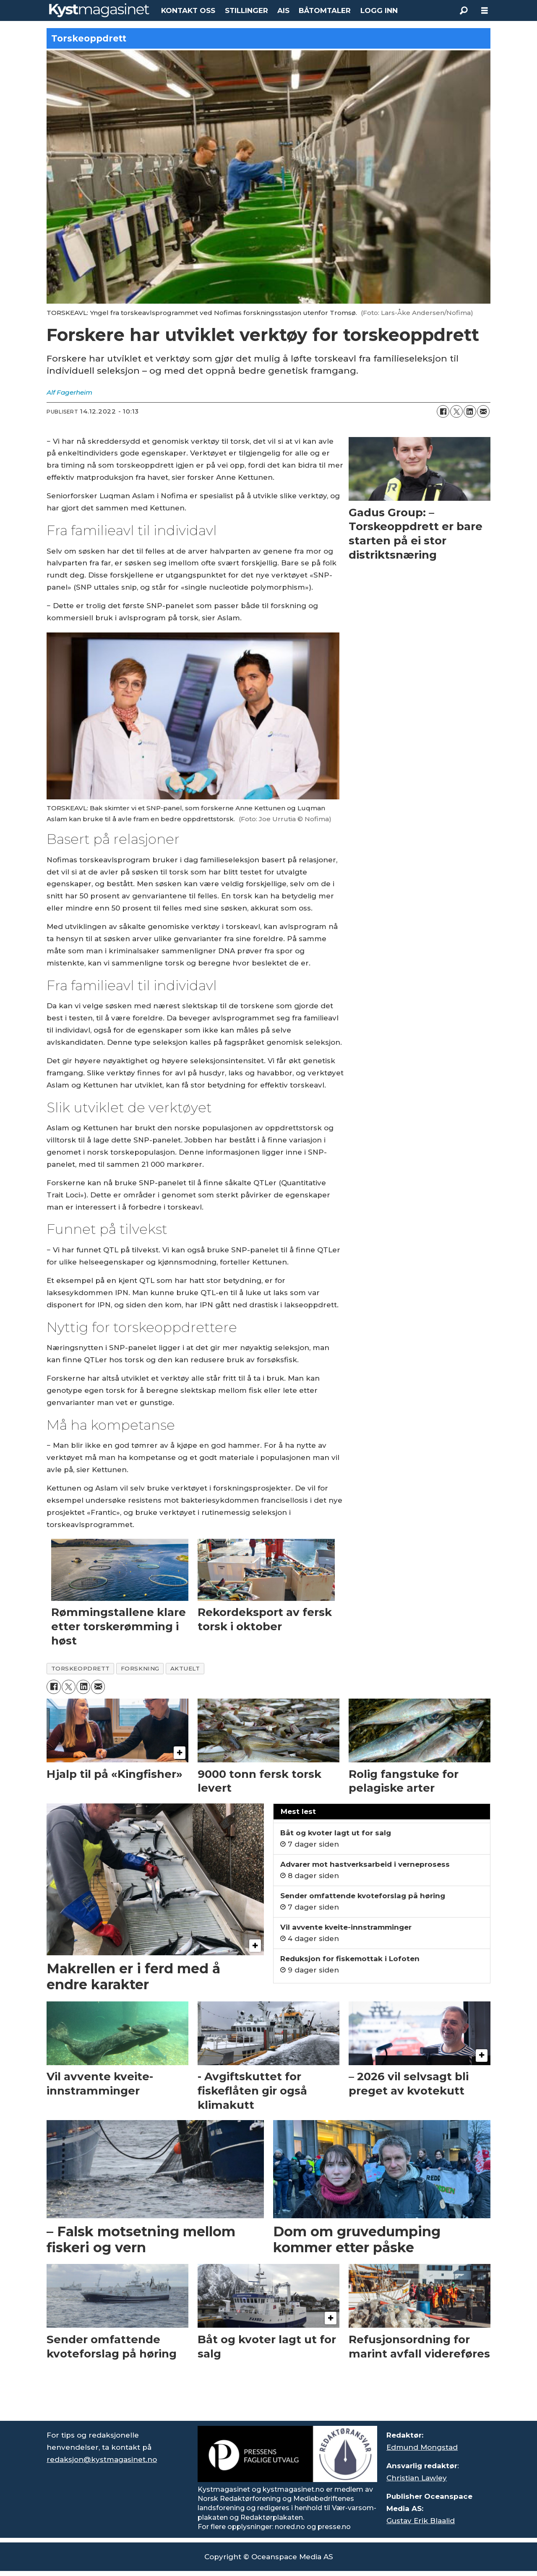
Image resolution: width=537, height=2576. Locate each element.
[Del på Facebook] (443, 411)
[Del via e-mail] (483, 411)
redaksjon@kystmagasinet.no (102, 2459)
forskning (140, 1668)
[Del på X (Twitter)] (456, 411)
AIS (283, 10)
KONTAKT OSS (188, 10)
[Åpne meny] (484, 10)
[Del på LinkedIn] (470, 411)
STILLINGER (246, 10)
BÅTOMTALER (325, 10)
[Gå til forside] (99, 10)
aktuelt (185, 1668)
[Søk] (463, 10)
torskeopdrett (80, 1668)
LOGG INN (379, 10)
